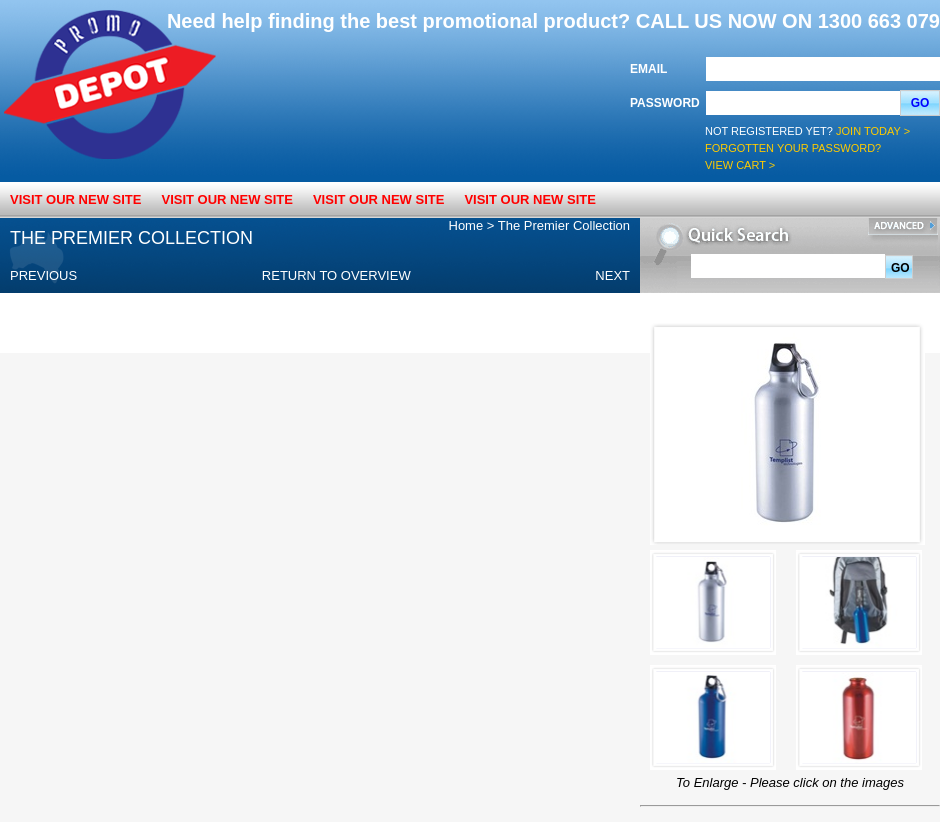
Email (648, 69)
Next (612, 275)
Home (466, 225)
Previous (43, 275)
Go (920, 103)
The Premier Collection (564, 225)
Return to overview (336, 275)
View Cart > (740, 165)
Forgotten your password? (793, 148)
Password (665, 103)
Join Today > (873, 131)
